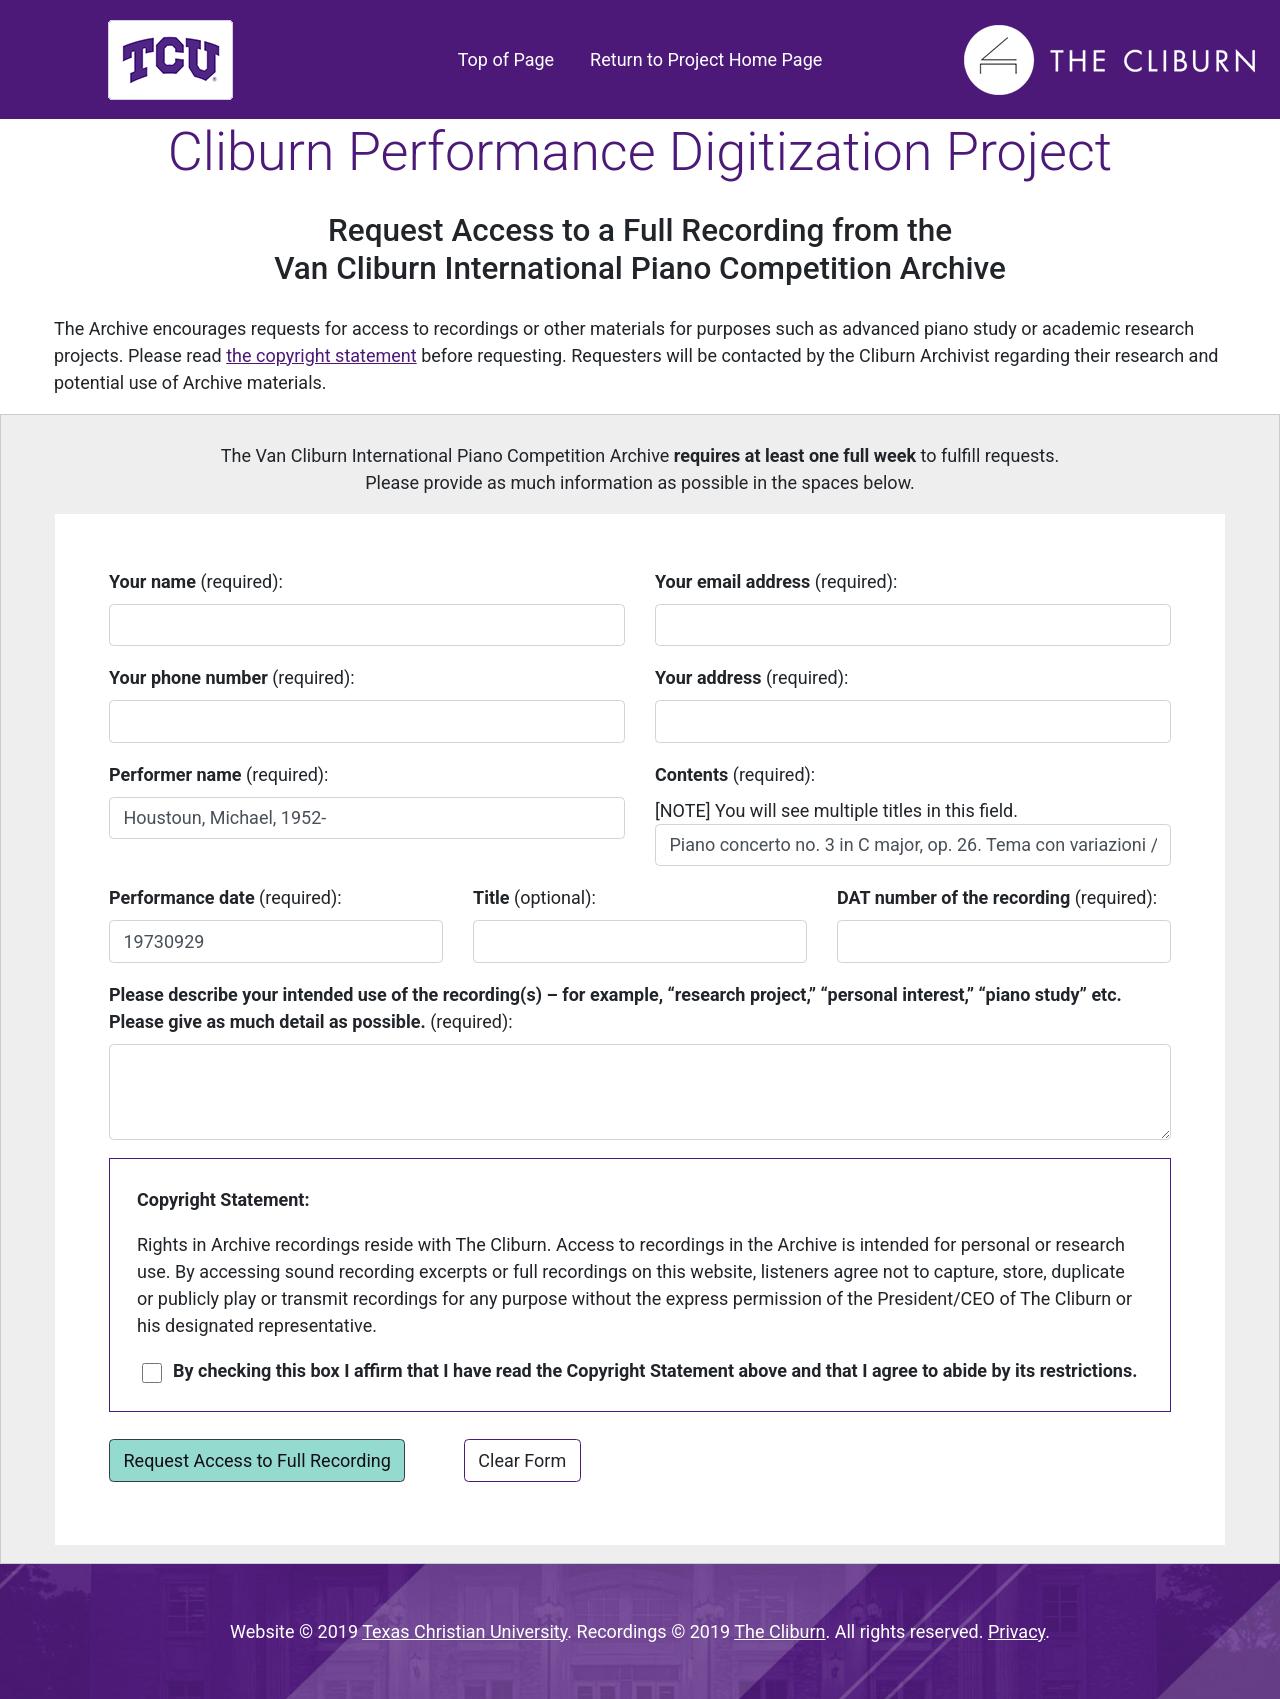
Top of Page (510, 58)
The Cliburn (779, 1631)
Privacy (1016, 1631)
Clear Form (522, 1460)
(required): (196, 581)
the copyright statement (321, 355)
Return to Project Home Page (706, 59)
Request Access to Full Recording (257, 1460)
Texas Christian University (464, 1631)
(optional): (534, 897)
